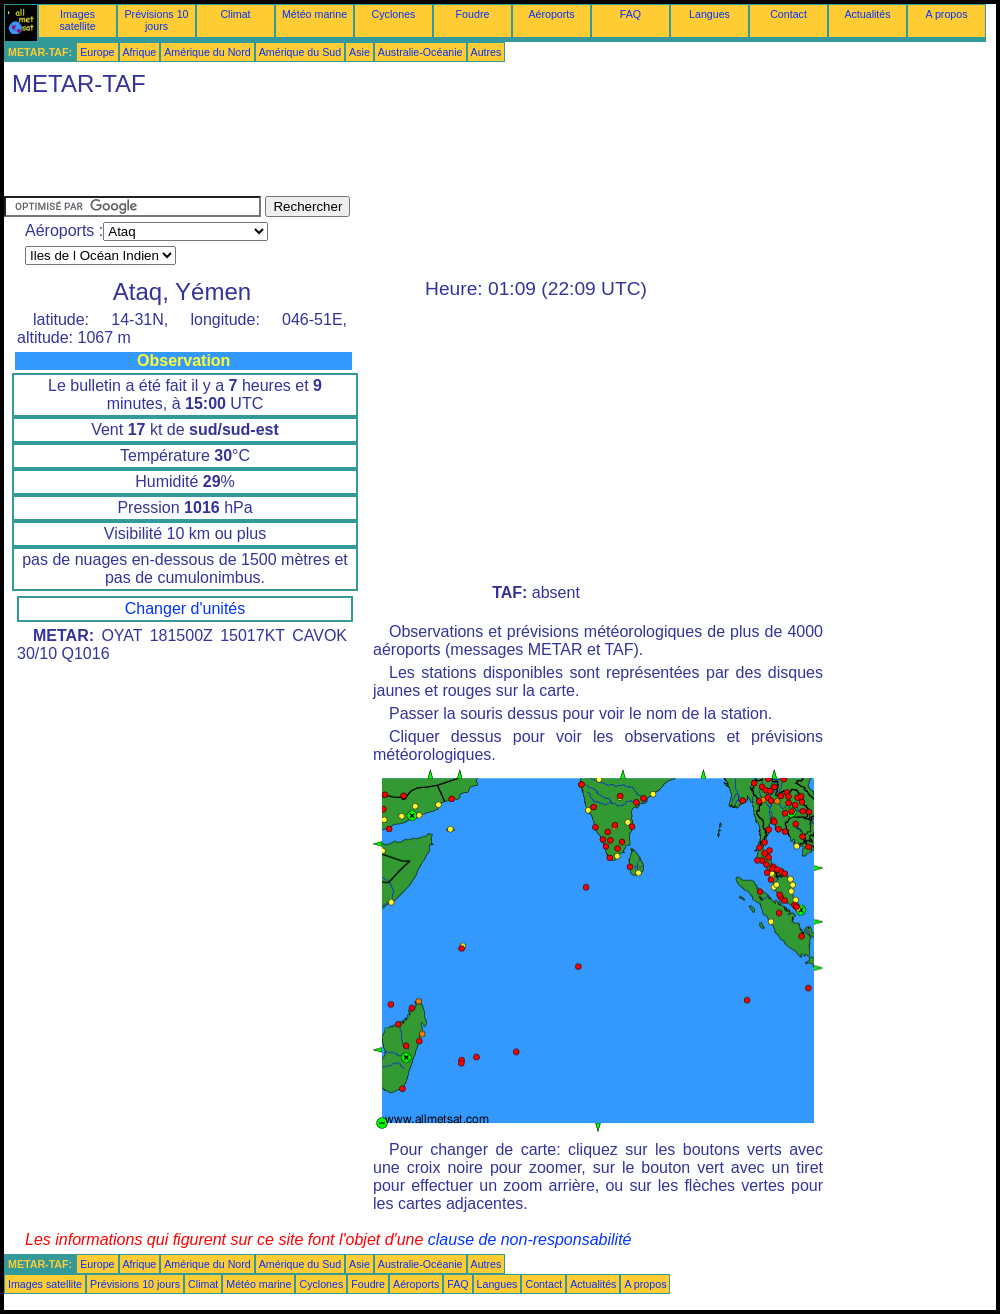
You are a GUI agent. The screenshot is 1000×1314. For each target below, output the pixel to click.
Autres (486, 52)
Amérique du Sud (300, 52)
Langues (709, 14)
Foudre (473, 14)
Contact (788, 14)
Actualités (867, 14)
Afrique (140, 52)
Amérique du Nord (207, 52)
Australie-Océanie (420, 52)
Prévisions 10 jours (157, 20)
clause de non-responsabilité (530, 1239)
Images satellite (77, 20)
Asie (359, 52)
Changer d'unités (185, 608)
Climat (235, 14)
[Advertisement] (368, 151)
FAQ (630, 14)
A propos (946, 14)
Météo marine (314, 14)
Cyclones (394, 14)
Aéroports (551, 14)
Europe (97, 52)
